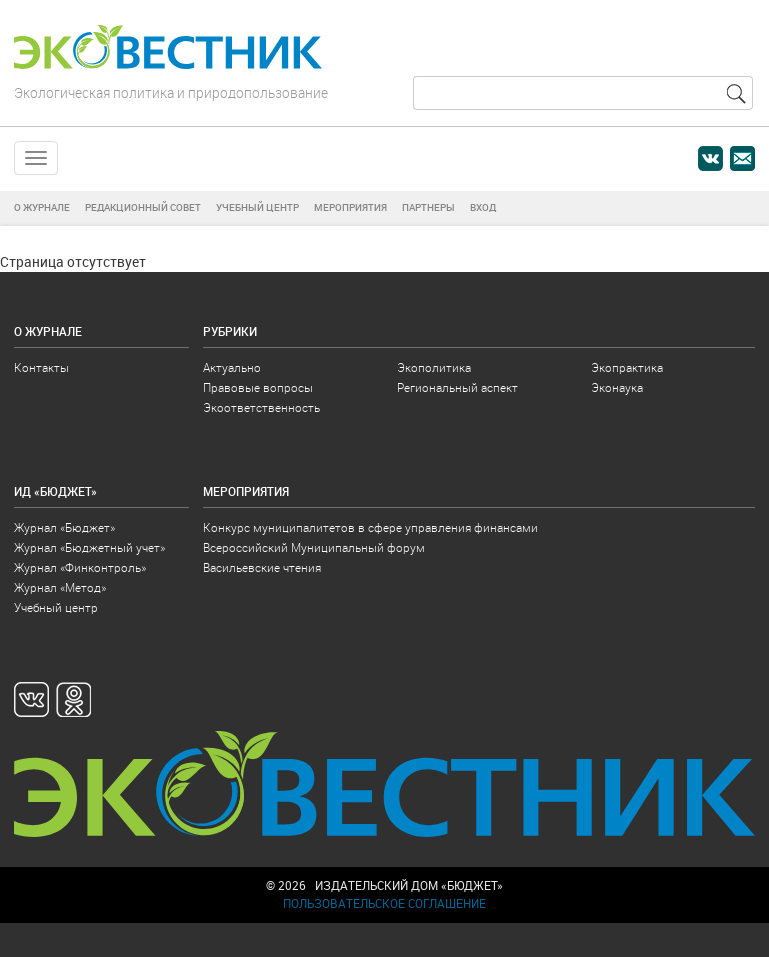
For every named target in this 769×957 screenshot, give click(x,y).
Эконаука (617, 386)
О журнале (42, 207)
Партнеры (428, 207)
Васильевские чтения (262, 566)
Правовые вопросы (258, 386)
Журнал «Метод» (60, 586)
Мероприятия (350, 207)
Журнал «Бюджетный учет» (89, 546)
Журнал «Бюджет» (64, 526)
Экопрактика (627, 366)
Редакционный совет (143, 207)
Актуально (232, 366)
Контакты (41, 366)
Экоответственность (261, 406)
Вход (483, 207)
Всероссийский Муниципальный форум (314, 546)
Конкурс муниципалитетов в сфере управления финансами (370, 526)
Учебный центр (257, 207)
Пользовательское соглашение (384, 902)
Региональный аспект (457, 386)
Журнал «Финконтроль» (80, 566)
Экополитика (434, 366)
